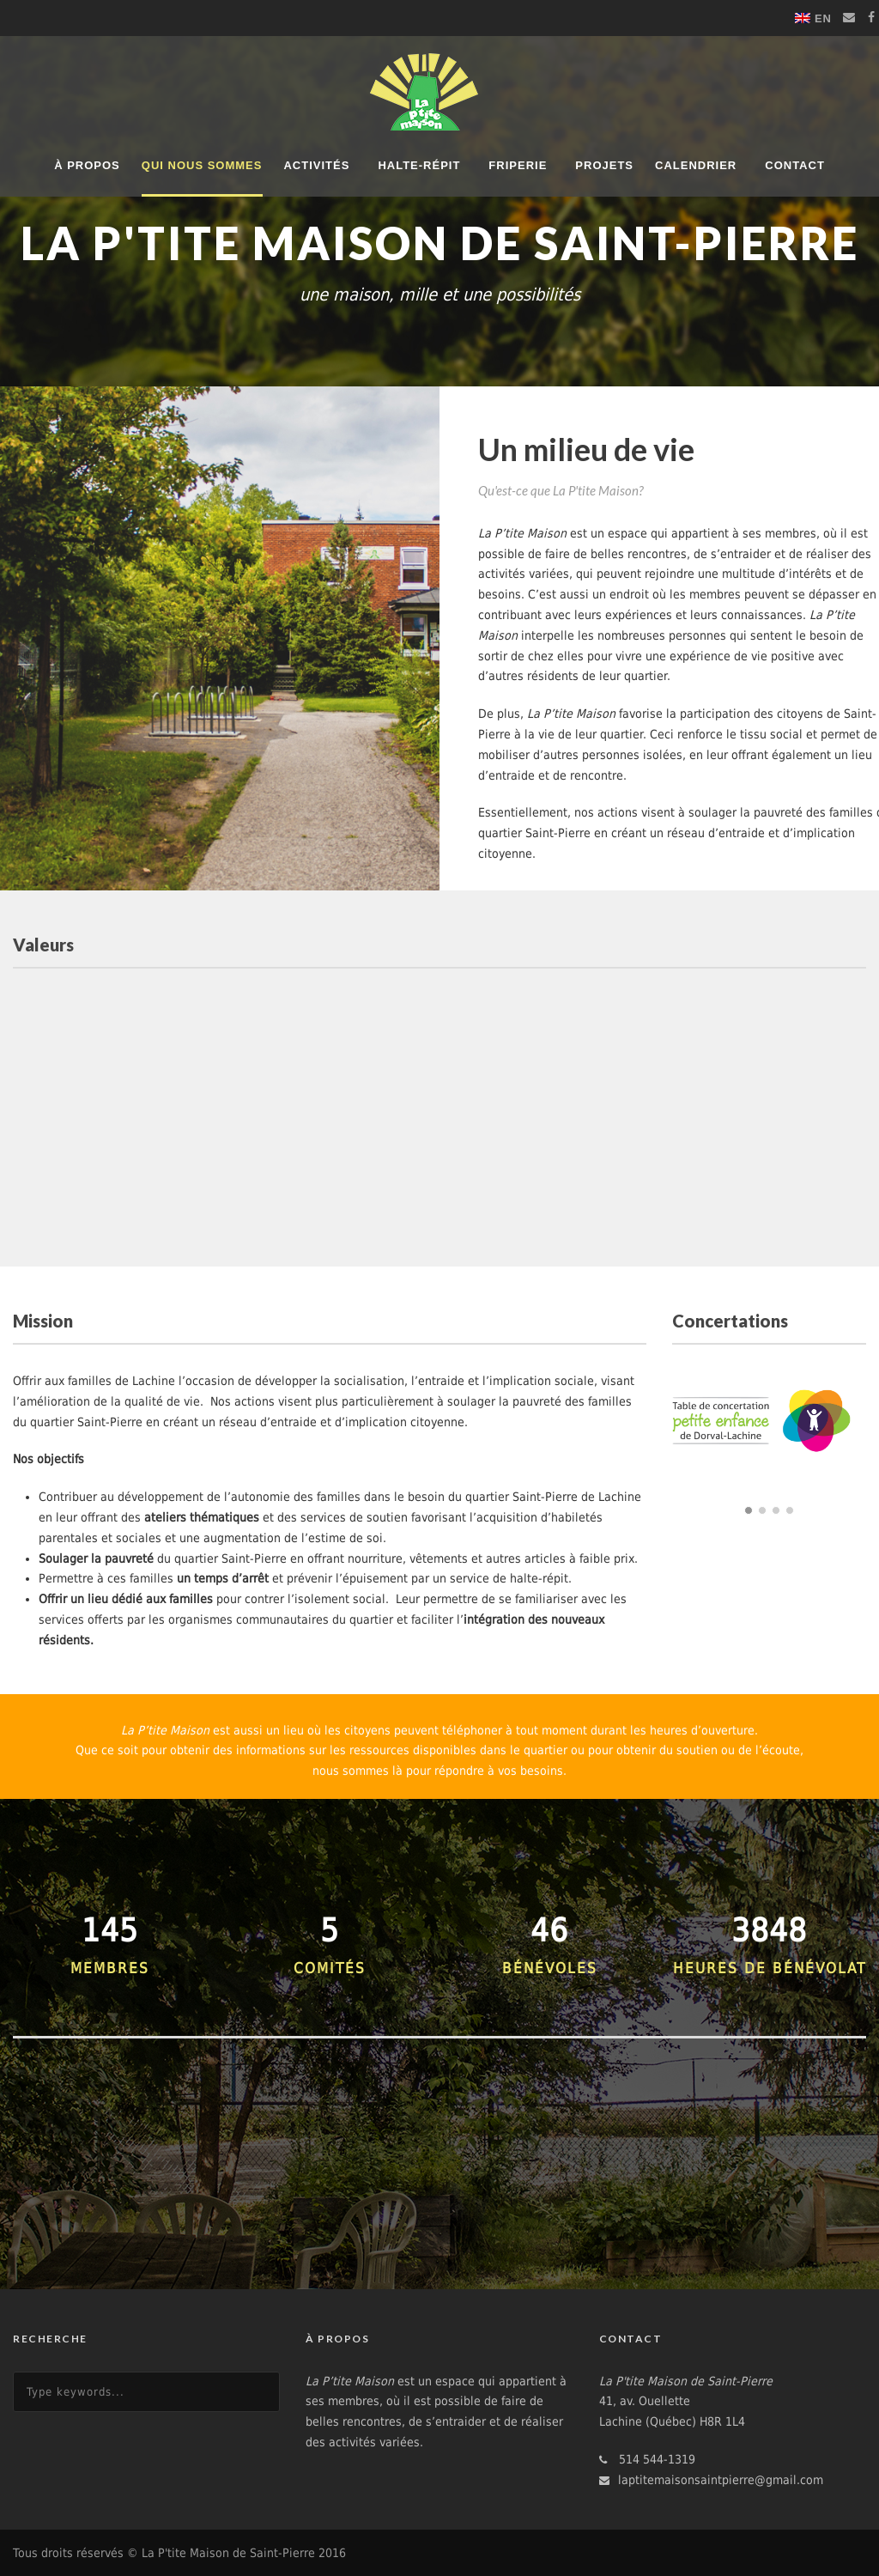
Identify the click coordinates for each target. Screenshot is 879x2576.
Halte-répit (419, 165)
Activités (316, 165)
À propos (87, 165)
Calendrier (696, 165)
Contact (795, 165)
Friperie (517, 165)
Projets (604, 165)
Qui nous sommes (202, 165)
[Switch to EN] (813, 18)
